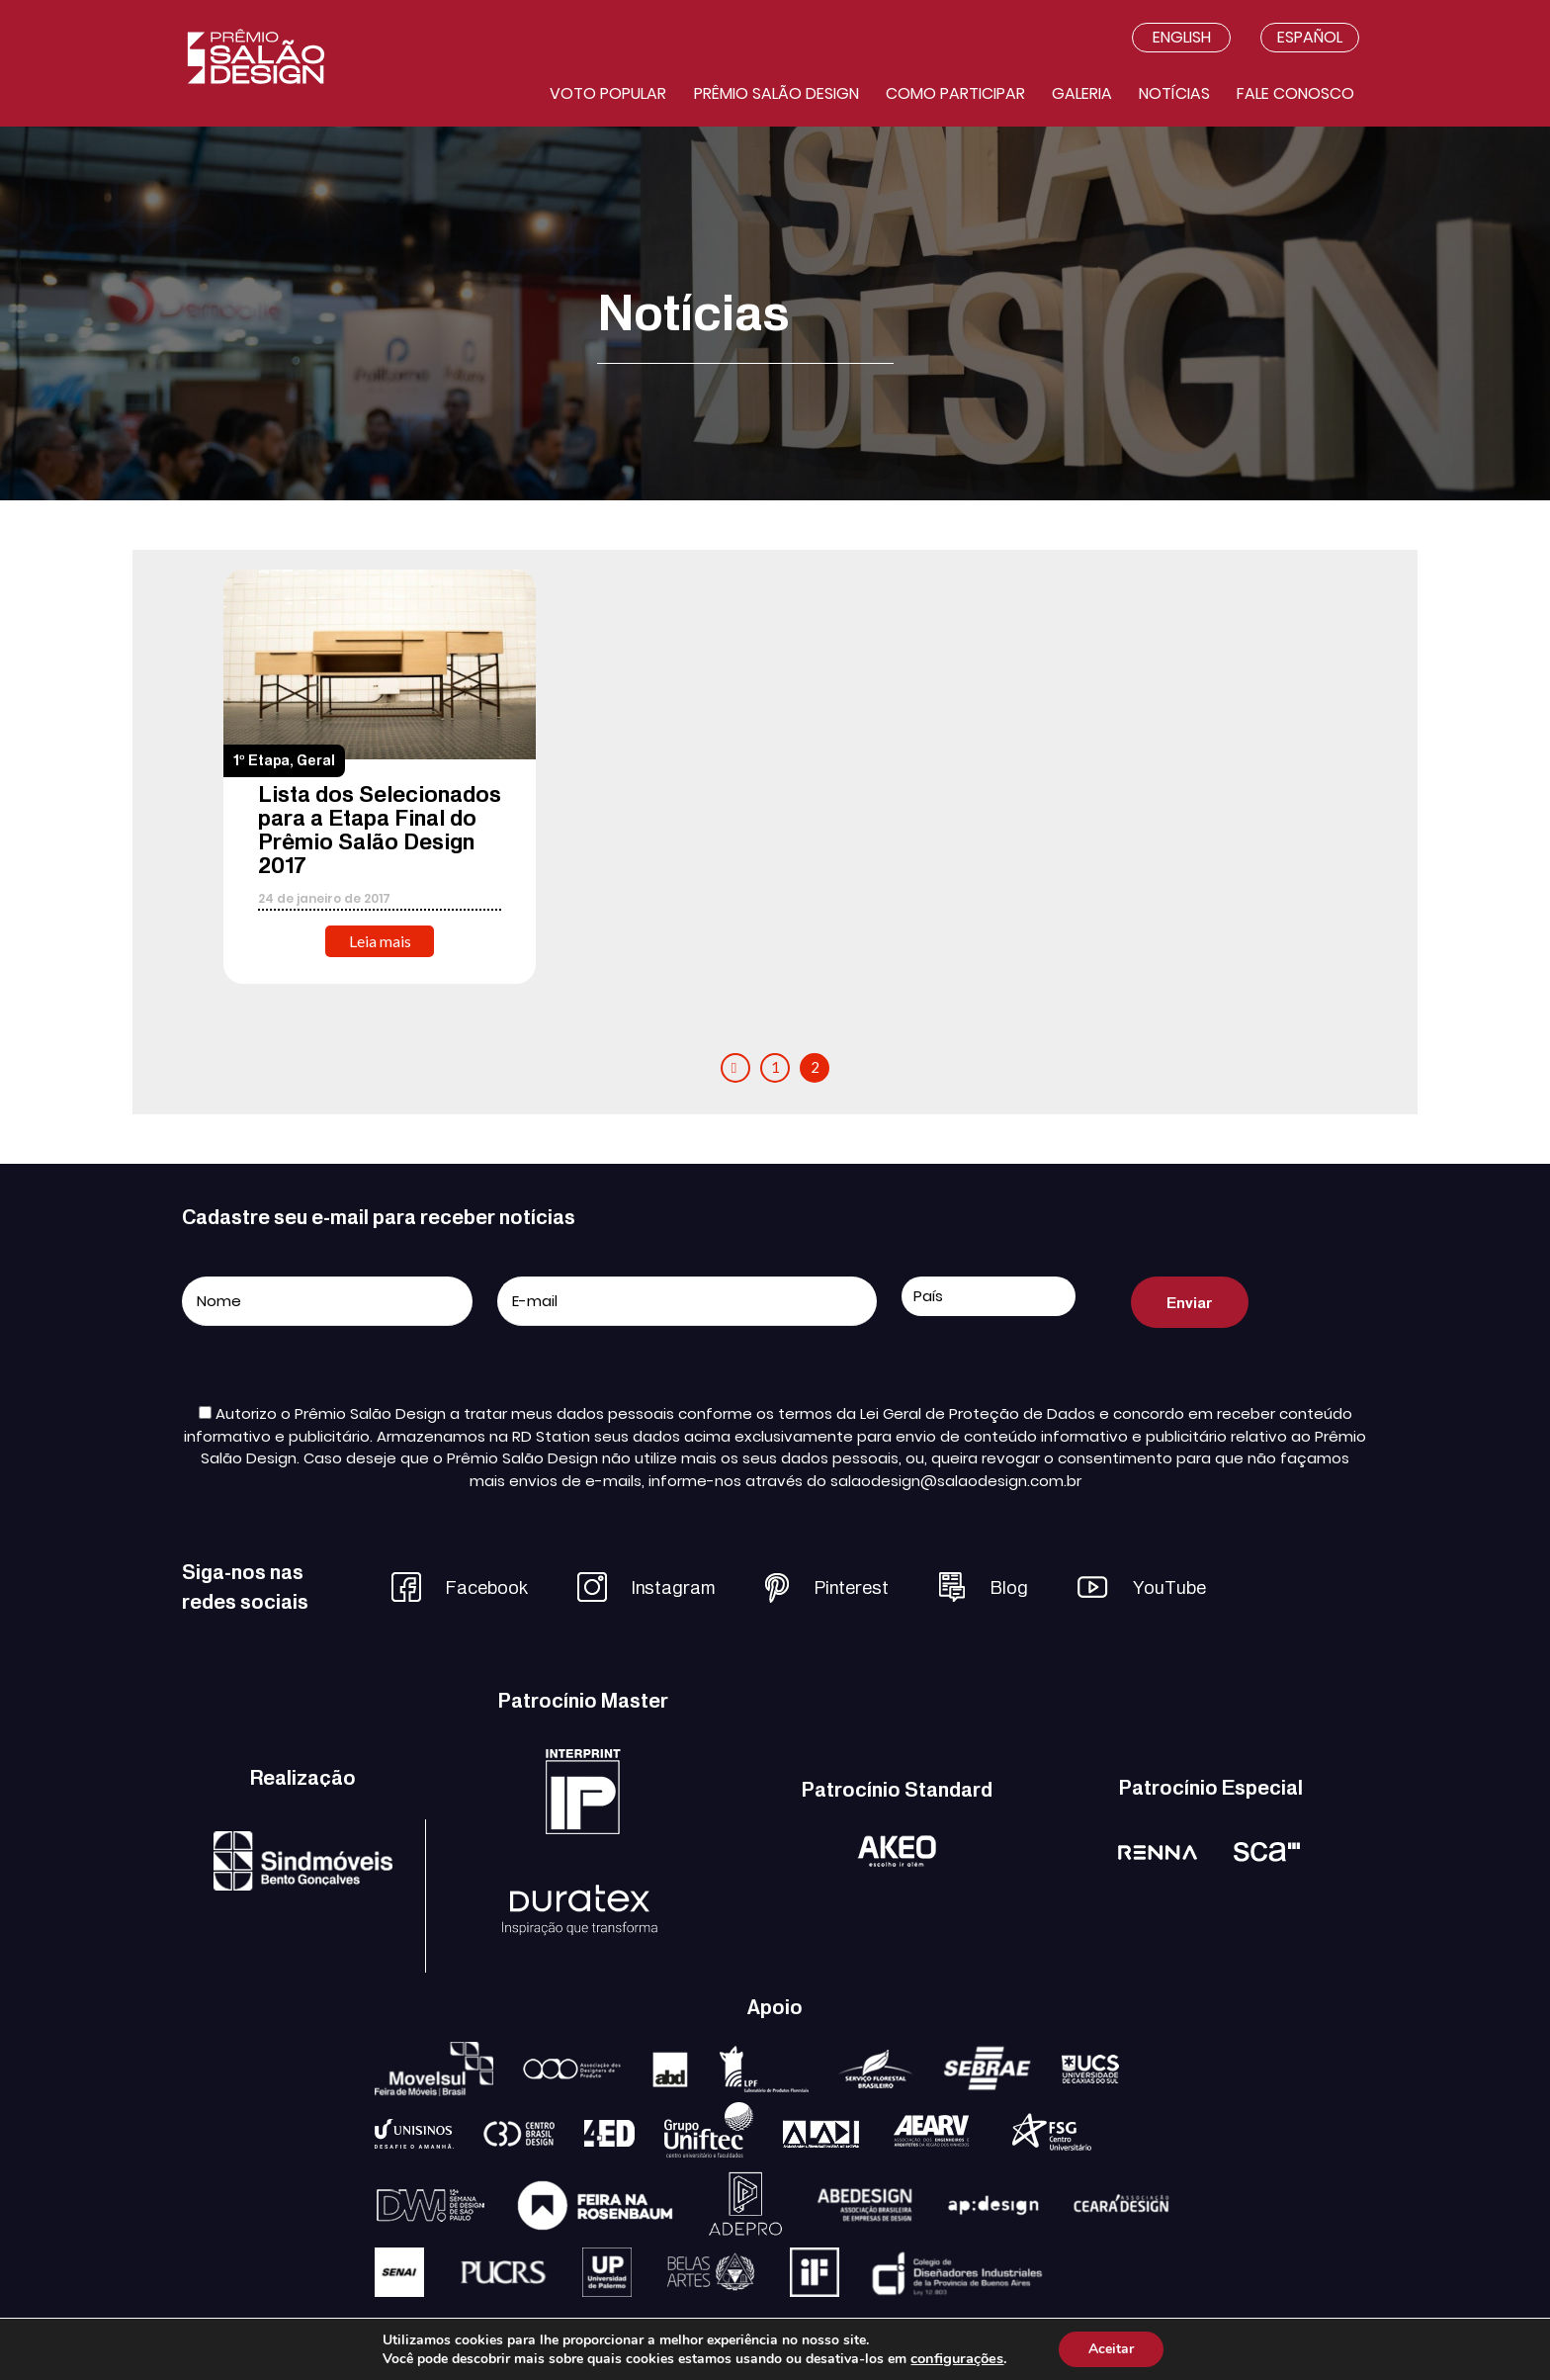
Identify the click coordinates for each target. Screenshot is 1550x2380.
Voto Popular (608, 93)
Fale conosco (1295, 93)
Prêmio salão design (776, 93)
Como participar (955, 93)
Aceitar (1111, 2348)
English (1182, 37)
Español (1309, 37)
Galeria (1082, 93)
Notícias (1174, 93)
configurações (956, 2358)
